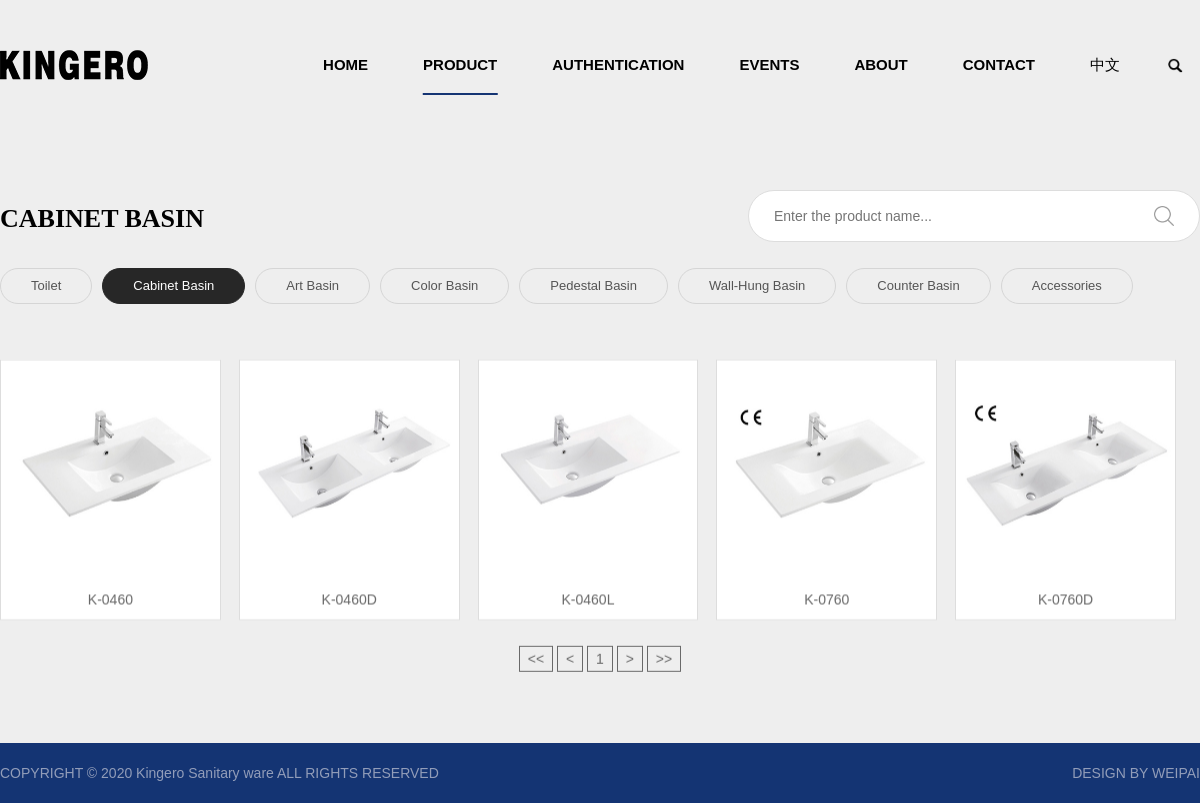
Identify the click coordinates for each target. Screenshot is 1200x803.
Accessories (1067, 285)
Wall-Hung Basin (757, 285)
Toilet (46, 285)
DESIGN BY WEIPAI (1136, 773)
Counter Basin (918, 285)
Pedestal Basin (593, 285)
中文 (1105, 64)
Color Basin (444, 285)
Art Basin (312, 285)
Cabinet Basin (173, 285)
